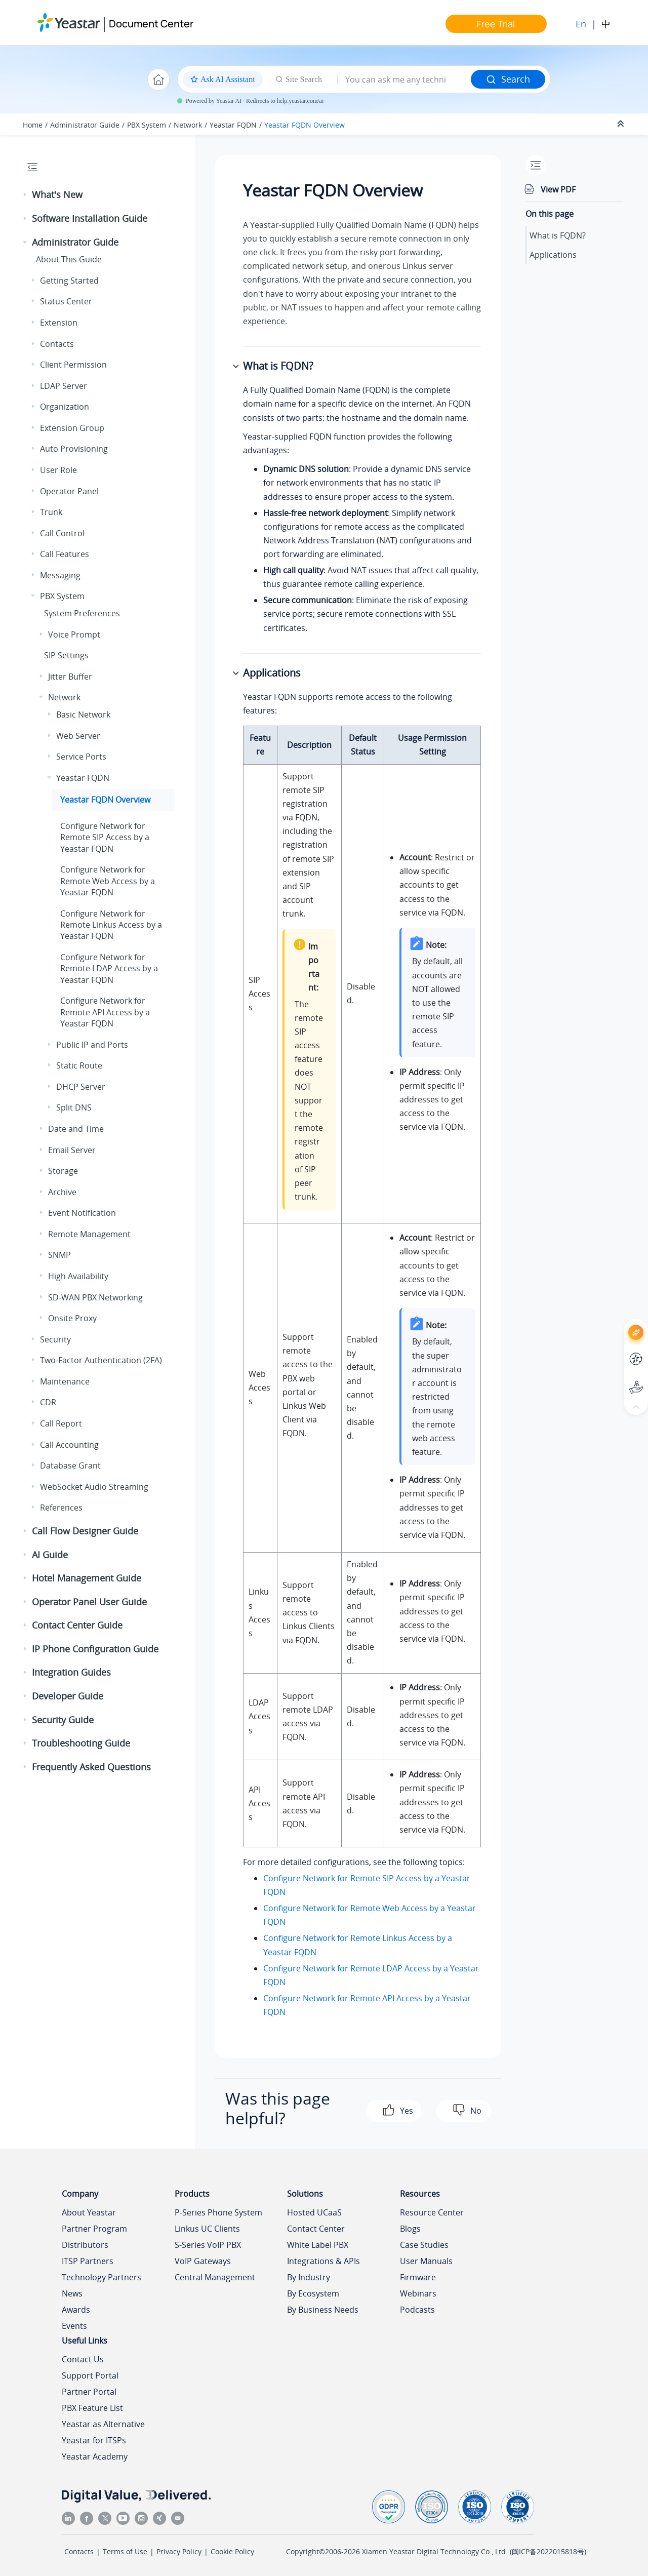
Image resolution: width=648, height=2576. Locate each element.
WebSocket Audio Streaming (94, 1486)
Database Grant (70, 1465)
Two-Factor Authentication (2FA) (101, 1360)
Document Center (151, 23)
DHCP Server (80, 1086)
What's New (57, 194)
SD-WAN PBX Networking (95, 1297)
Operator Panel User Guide (89, 1602)
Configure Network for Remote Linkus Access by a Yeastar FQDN (111, 925)
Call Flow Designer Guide (85, 1531)
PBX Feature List (92, 2407)
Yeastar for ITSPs (94, 2440)
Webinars (418, 2293)
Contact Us (83, 2359)
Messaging (60, 575)
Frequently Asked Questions (91, 1767)
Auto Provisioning (74, 448)
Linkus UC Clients (207, 2228)
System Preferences (82, 613)
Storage (63, 1170)
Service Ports (81, 756)
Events (74, 2325)
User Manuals (426, 2261)
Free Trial (496, 24)
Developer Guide (67, 1696)
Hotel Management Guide (86, 1578)
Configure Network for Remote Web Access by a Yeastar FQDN (107, 881)
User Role (58, 469)
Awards (76, 2309)
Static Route (79, 1065)
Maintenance (65, 1381)
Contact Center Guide (77, 1625)
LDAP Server (63, 385)
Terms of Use (125, 2551)
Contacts (57, 343)
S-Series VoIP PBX (208, 2244)
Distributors (85, 2244)
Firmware (418, 2277)
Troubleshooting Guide (81, 1743)
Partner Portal (89, 2391)
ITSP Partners (87, 2261)
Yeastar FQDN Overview (304, 125)
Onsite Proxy (72, 1318)
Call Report (61, 1423)
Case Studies (424, 2244)
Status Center (66, 301)
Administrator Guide (84, 125)
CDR (48, 1402)
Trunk (51, 512)
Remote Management (89, 1234)
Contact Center (316, 2228)
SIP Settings (66, 655)
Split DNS (74, 1107)
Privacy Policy (178, 2551)
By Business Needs (322, 2309)
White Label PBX (317, 2244)
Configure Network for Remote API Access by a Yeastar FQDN (105, 1012)
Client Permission (73, 364)
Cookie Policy (232, 2551)
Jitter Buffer (70, 676)
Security (55, 1339)
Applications (553, 254)
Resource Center (432, 2212)
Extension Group (72, 427)
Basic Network (83, 714)
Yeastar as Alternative (103, 2424)
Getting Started (69, 280)
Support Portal (90, 2375)
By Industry (308, 2277)
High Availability (78, 1276)
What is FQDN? (558, 235)
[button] (26, 195)
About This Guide (69, 259)
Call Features (64, 554)
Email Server (72, 1150)
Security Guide (63, 1720)
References (61, 1507)
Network (188, 125)
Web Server (78, 735)
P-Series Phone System (218, 2212)
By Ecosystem (313, 2293)
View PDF (558, 189)
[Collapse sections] (622, 124)
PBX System (146, 125)
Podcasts (417, 2309)
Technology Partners (101, 2277)
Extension (58, 322)
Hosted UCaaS (314, 2212)
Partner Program (94, 2228)
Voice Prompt (74, 634)
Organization (64, 406)
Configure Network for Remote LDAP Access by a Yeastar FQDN (109, 968)
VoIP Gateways (203, 2261)
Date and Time (76, 1128)
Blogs (410, 2228)
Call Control (62, 533)
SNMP (59, 1254)
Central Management (215, 2277)
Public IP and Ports (92, 1044)
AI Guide (50, 1555)
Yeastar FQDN (233, 125)
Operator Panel (69, 491)
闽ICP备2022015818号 (548, 2551)
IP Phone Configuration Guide (95, 1649)
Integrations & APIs (323, 2261)
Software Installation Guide (89, 218)
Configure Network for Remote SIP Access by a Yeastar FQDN (104, 837)
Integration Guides (71, 1672)
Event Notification (82, 1212)
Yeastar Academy (95, 2456)
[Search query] (404, 79)
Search (508, 79)
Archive (62, 1192)
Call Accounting (69, 1444)
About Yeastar (89, 2212)
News (72, 2293)
